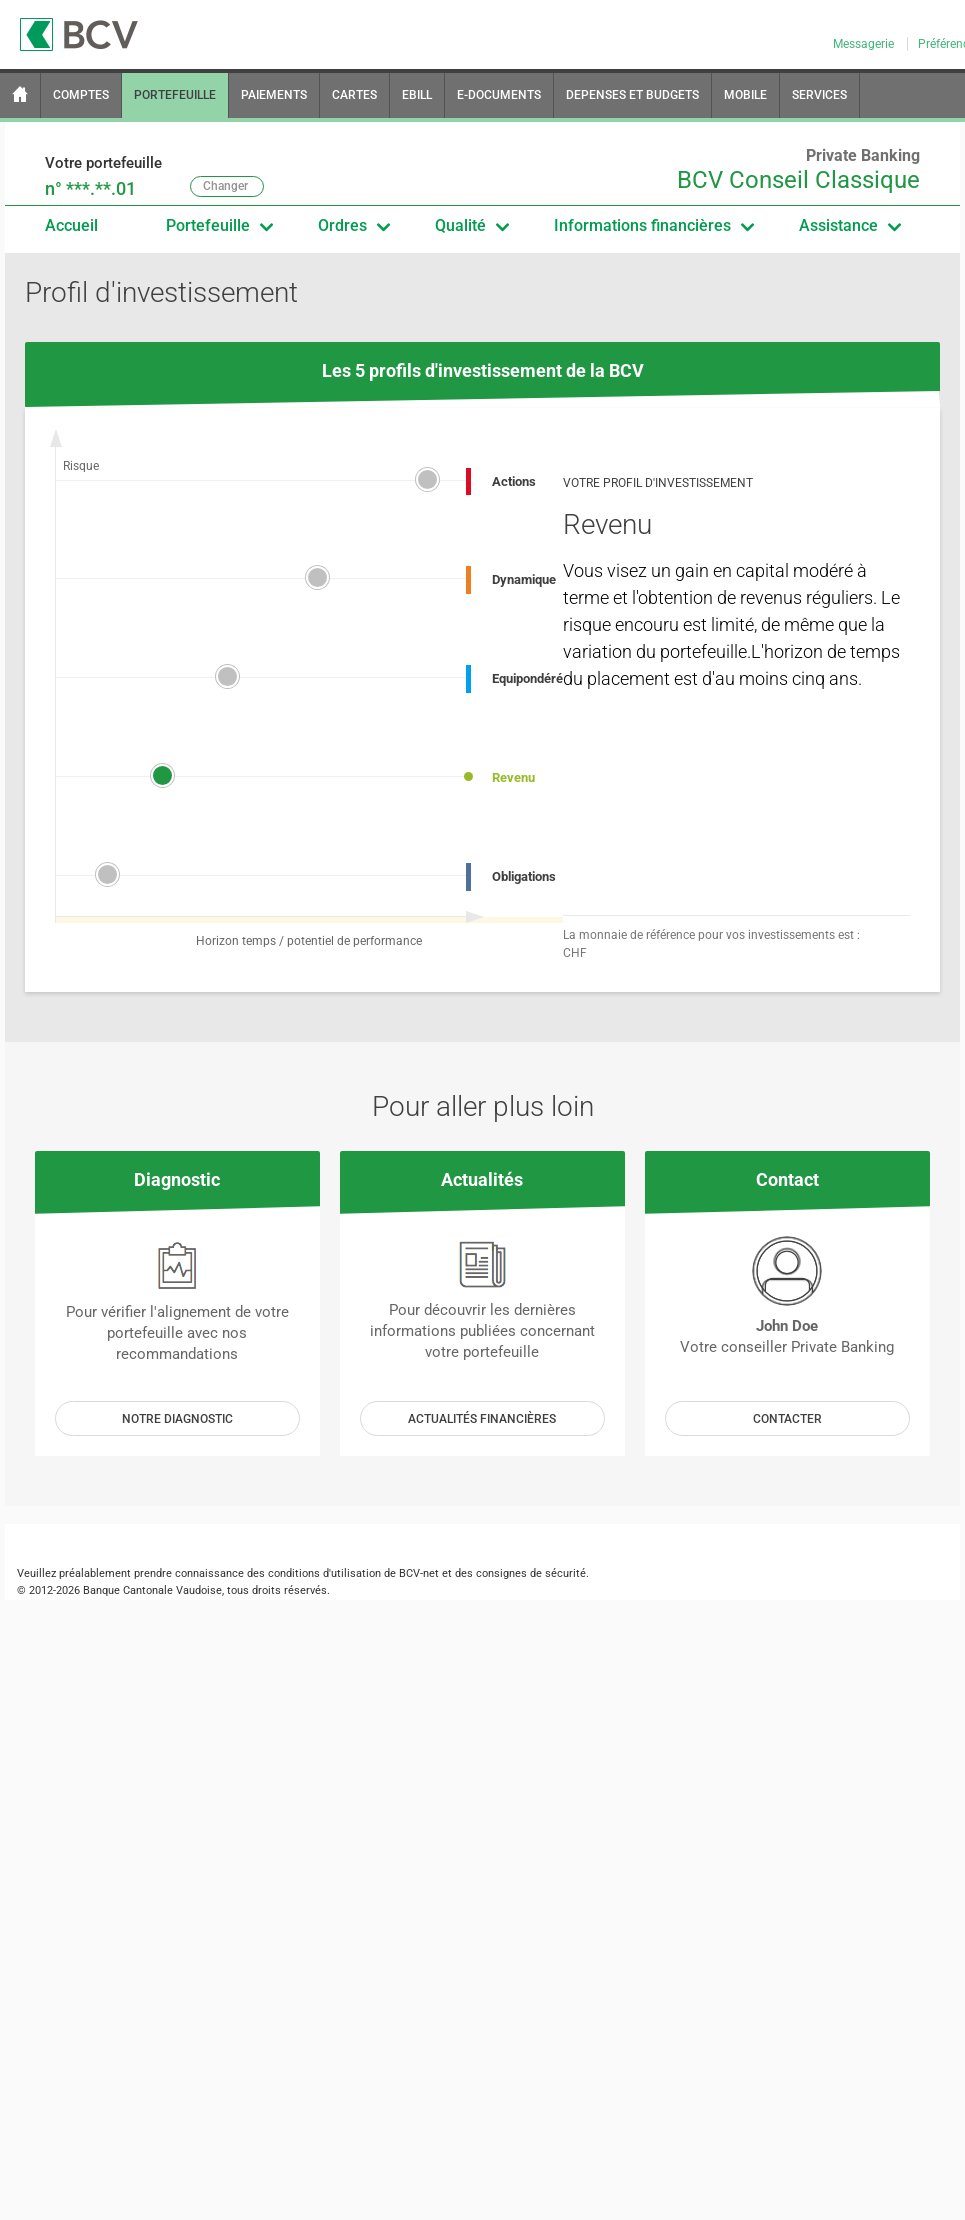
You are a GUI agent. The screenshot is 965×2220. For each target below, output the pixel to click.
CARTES (354, 95)
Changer (225, 186)
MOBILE (745, 95)
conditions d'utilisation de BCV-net (353, 1573)
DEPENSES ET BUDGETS (632, 95)
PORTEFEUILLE (175, 95)
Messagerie (865, 44)
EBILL (417, 95)
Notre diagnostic (177, 1419)
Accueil (71, 225)
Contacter (787, 1419)
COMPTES (81, 95)
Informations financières (653, 226)
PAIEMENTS (274, 95)
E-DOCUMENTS (499, 95)
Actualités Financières (482, 1419)
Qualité (471, 226)
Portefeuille (219, 226)
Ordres (353, 226)
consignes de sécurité (531, 1573)
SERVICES (819, 95)
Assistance (849, 226)
